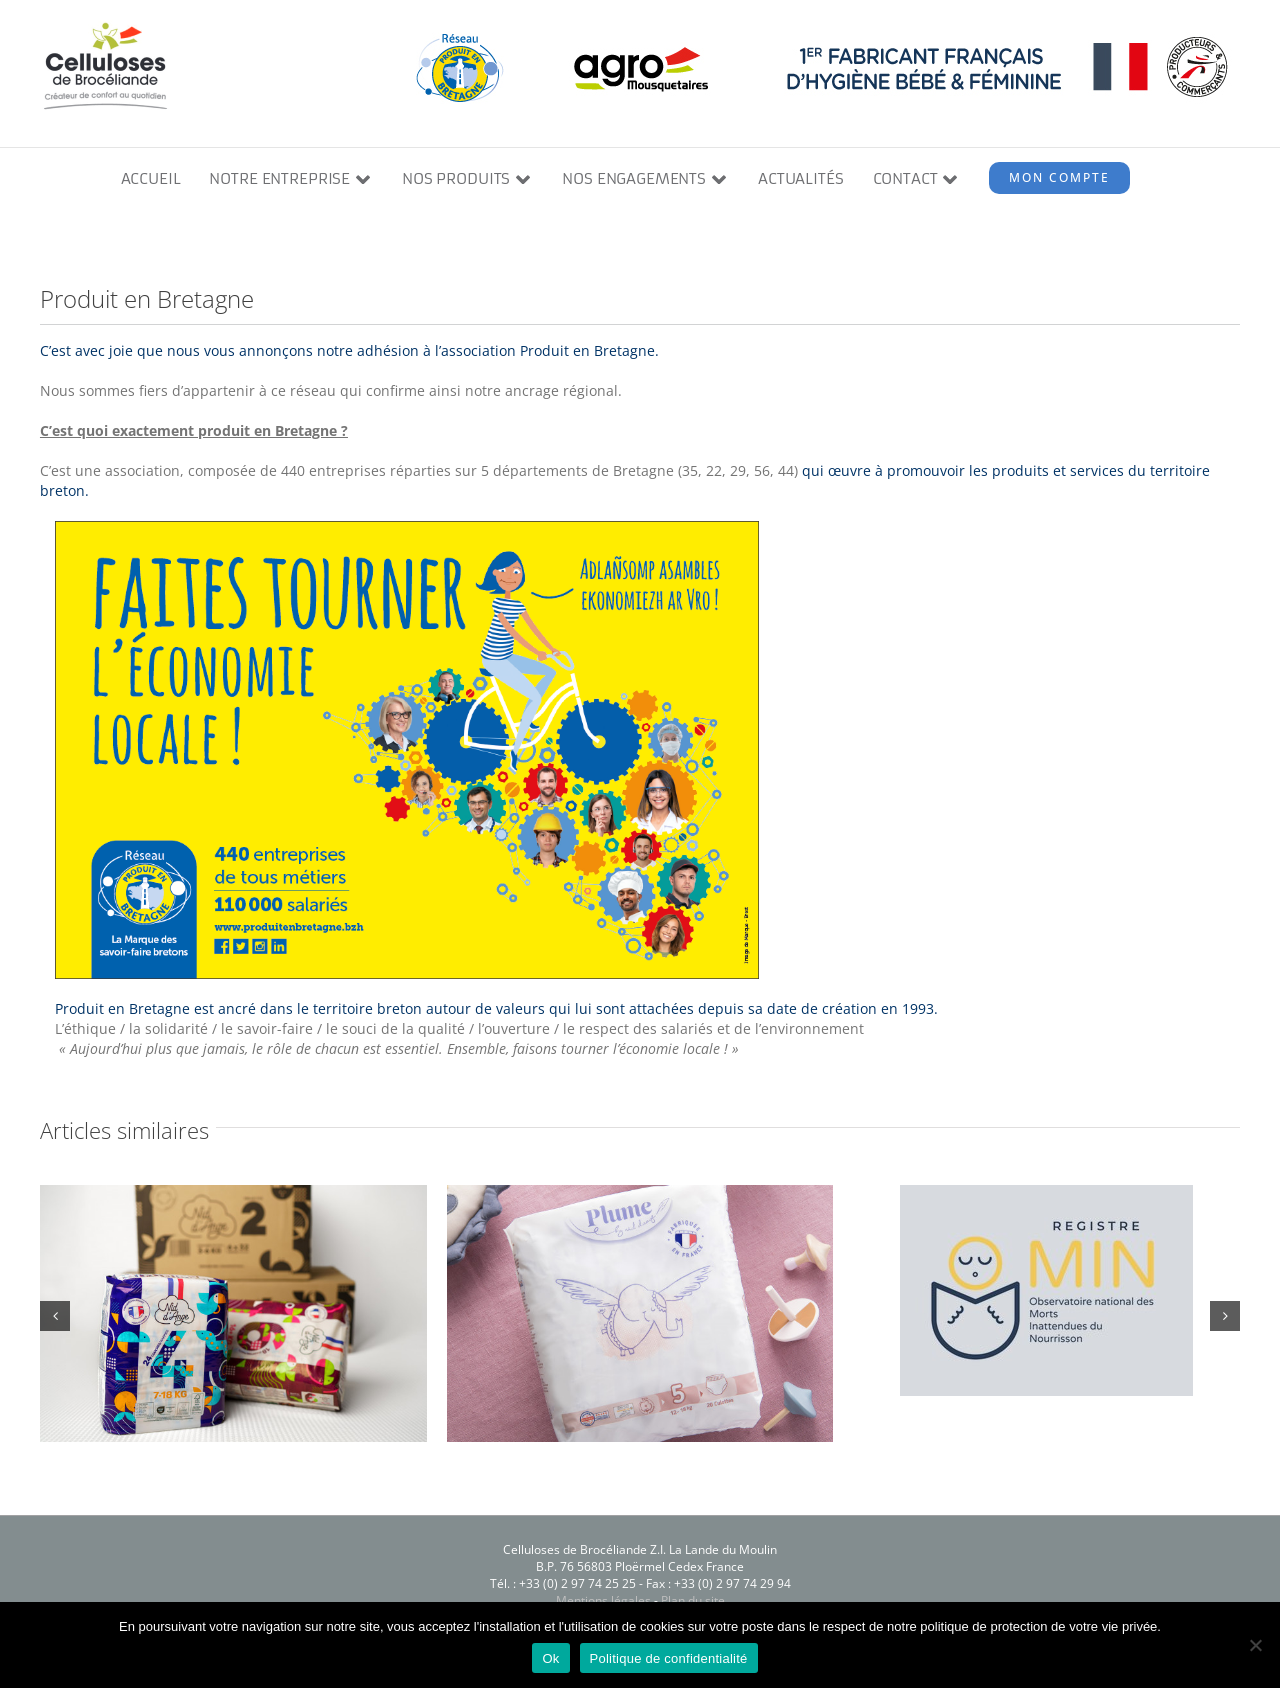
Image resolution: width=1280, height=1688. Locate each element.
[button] (55, 1316)
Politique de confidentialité (669, 1658)
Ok (550, 1658)
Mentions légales (603, 1600)
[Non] (1255, 1645)
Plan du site (693, 1600)
